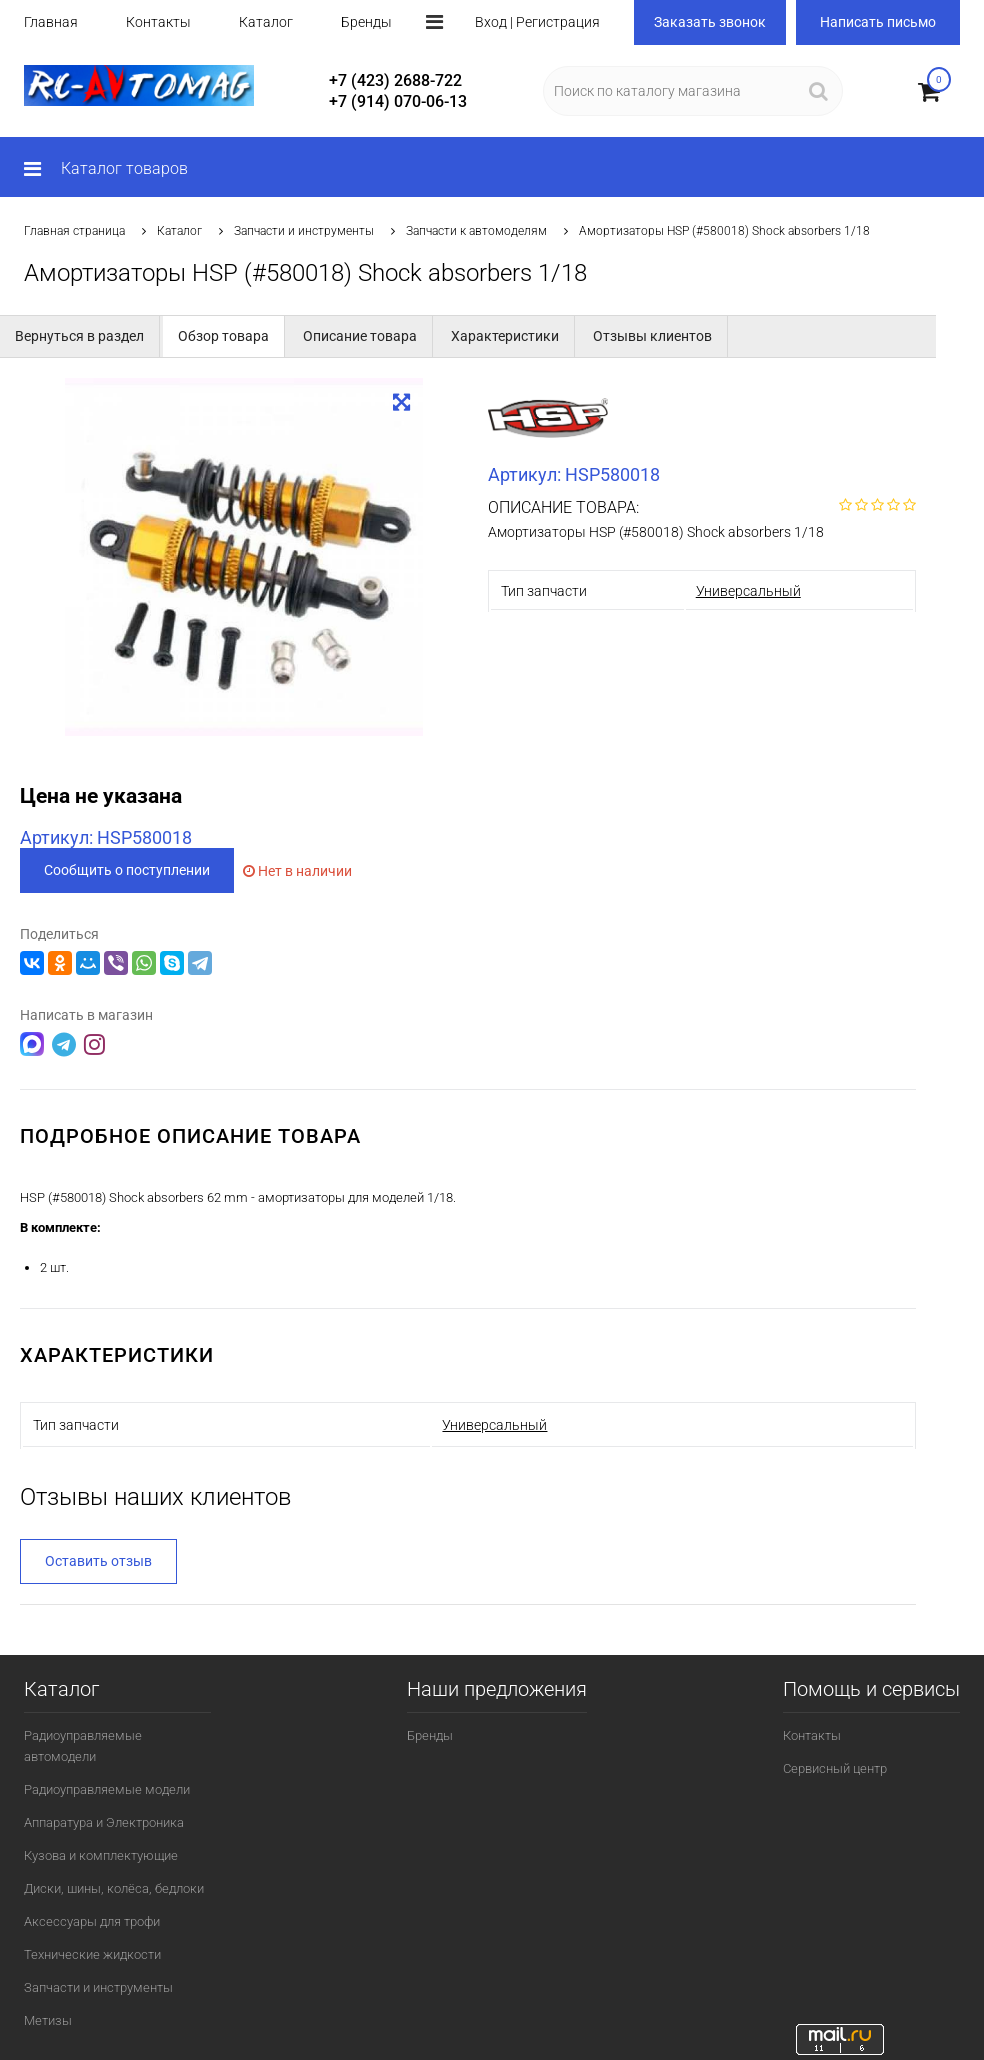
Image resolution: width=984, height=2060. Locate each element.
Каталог (266, 22)
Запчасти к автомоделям (476, 231)
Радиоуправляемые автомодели (83, 1745)
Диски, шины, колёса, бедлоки (114, 1887)
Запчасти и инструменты (304, 231)
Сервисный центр (835, 1767)
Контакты (158, 22)
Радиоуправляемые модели (107, 1788)
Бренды (366, 22)
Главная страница (74, 231)
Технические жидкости (92, 1953)
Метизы (48, 2019)
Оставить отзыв (98, 1560)
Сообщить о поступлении (127, 870)
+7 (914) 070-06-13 (398, 101)
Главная (51, 22)
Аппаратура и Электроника (104, 1821)
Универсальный (748, 591)
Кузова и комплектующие (101, 1854)
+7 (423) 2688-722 (395, 80)
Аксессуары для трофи (92, 1920)
